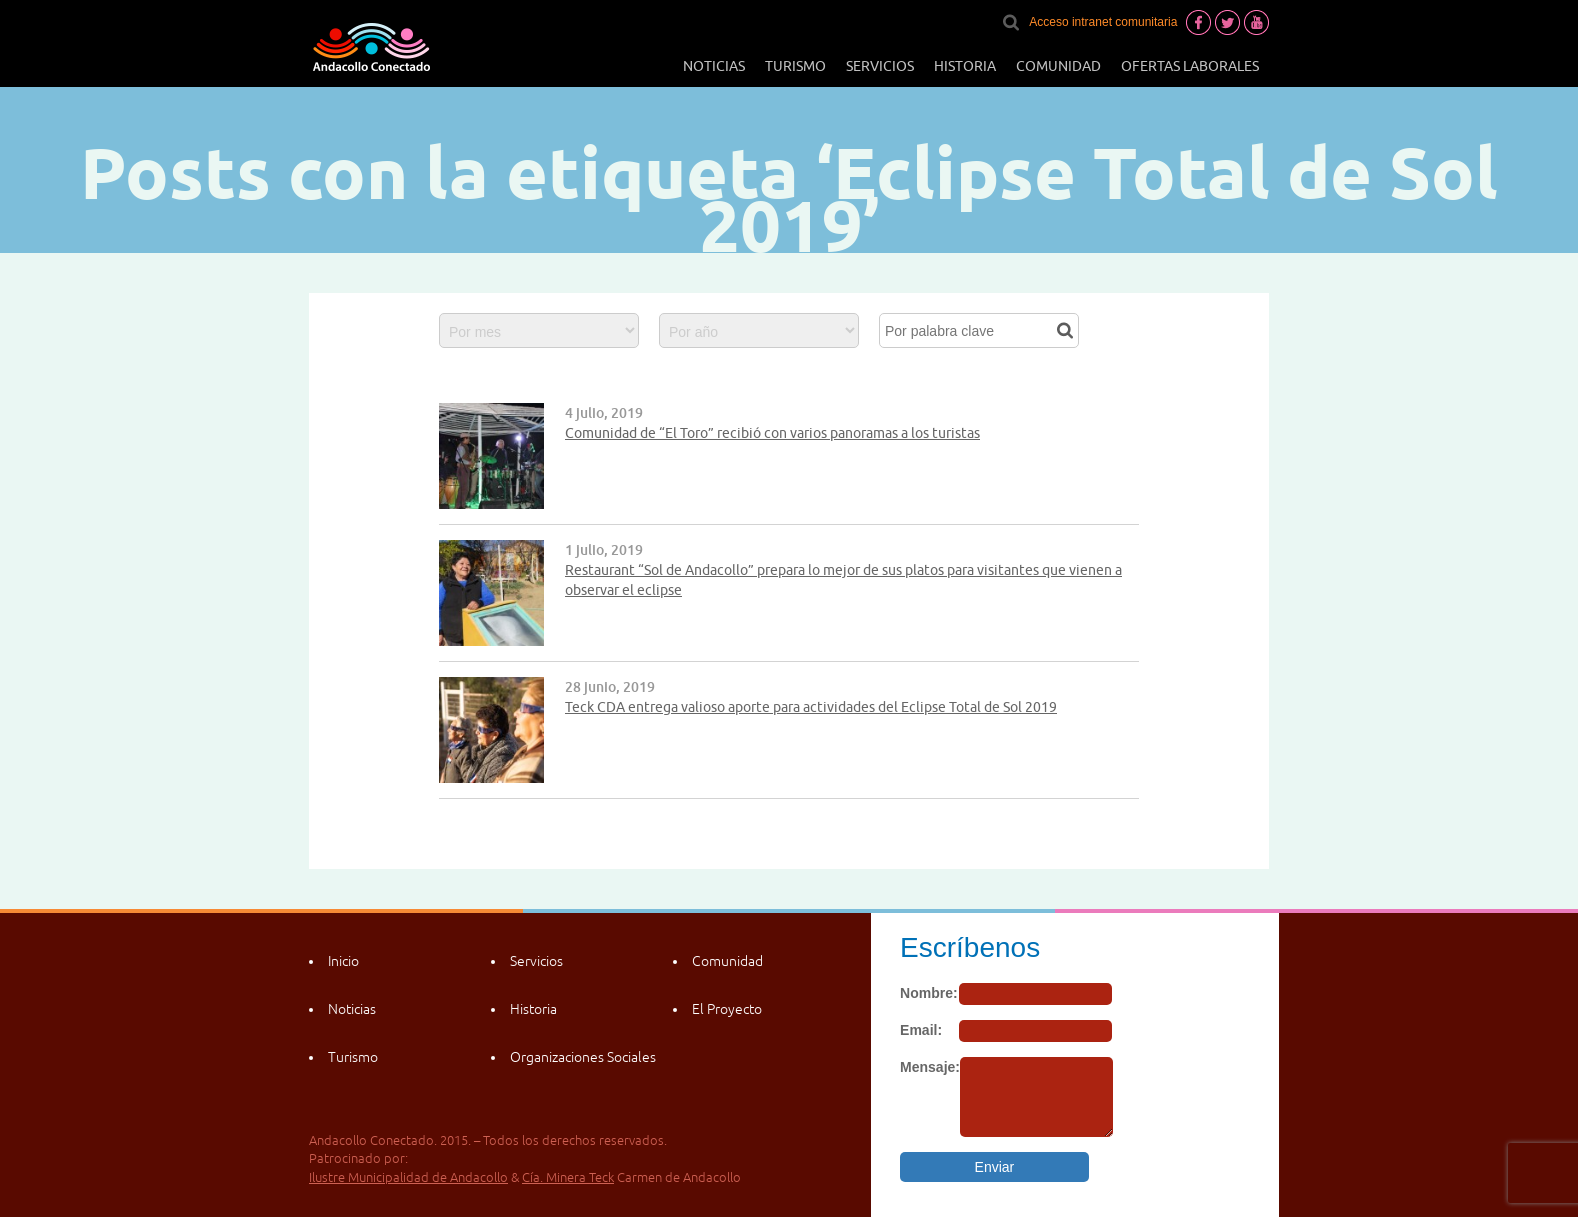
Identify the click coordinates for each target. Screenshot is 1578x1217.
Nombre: (929, 993)
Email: (921, 1030)
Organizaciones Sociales (583, 1057)
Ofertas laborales (1190, 66)
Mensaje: (930, 1067)
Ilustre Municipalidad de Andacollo (408, 1177)
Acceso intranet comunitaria (1103, 22)
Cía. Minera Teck (568, 1177)
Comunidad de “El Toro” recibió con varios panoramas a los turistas (772, 433)
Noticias (714, 66)
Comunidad (1058, 66)
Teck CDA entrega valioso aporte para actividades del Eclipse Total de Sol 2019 (811, 707)
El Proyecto (727, 1009)
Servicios (880, 66)
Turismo (795, 66)
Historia (965, 66)
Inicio (343, 961)
